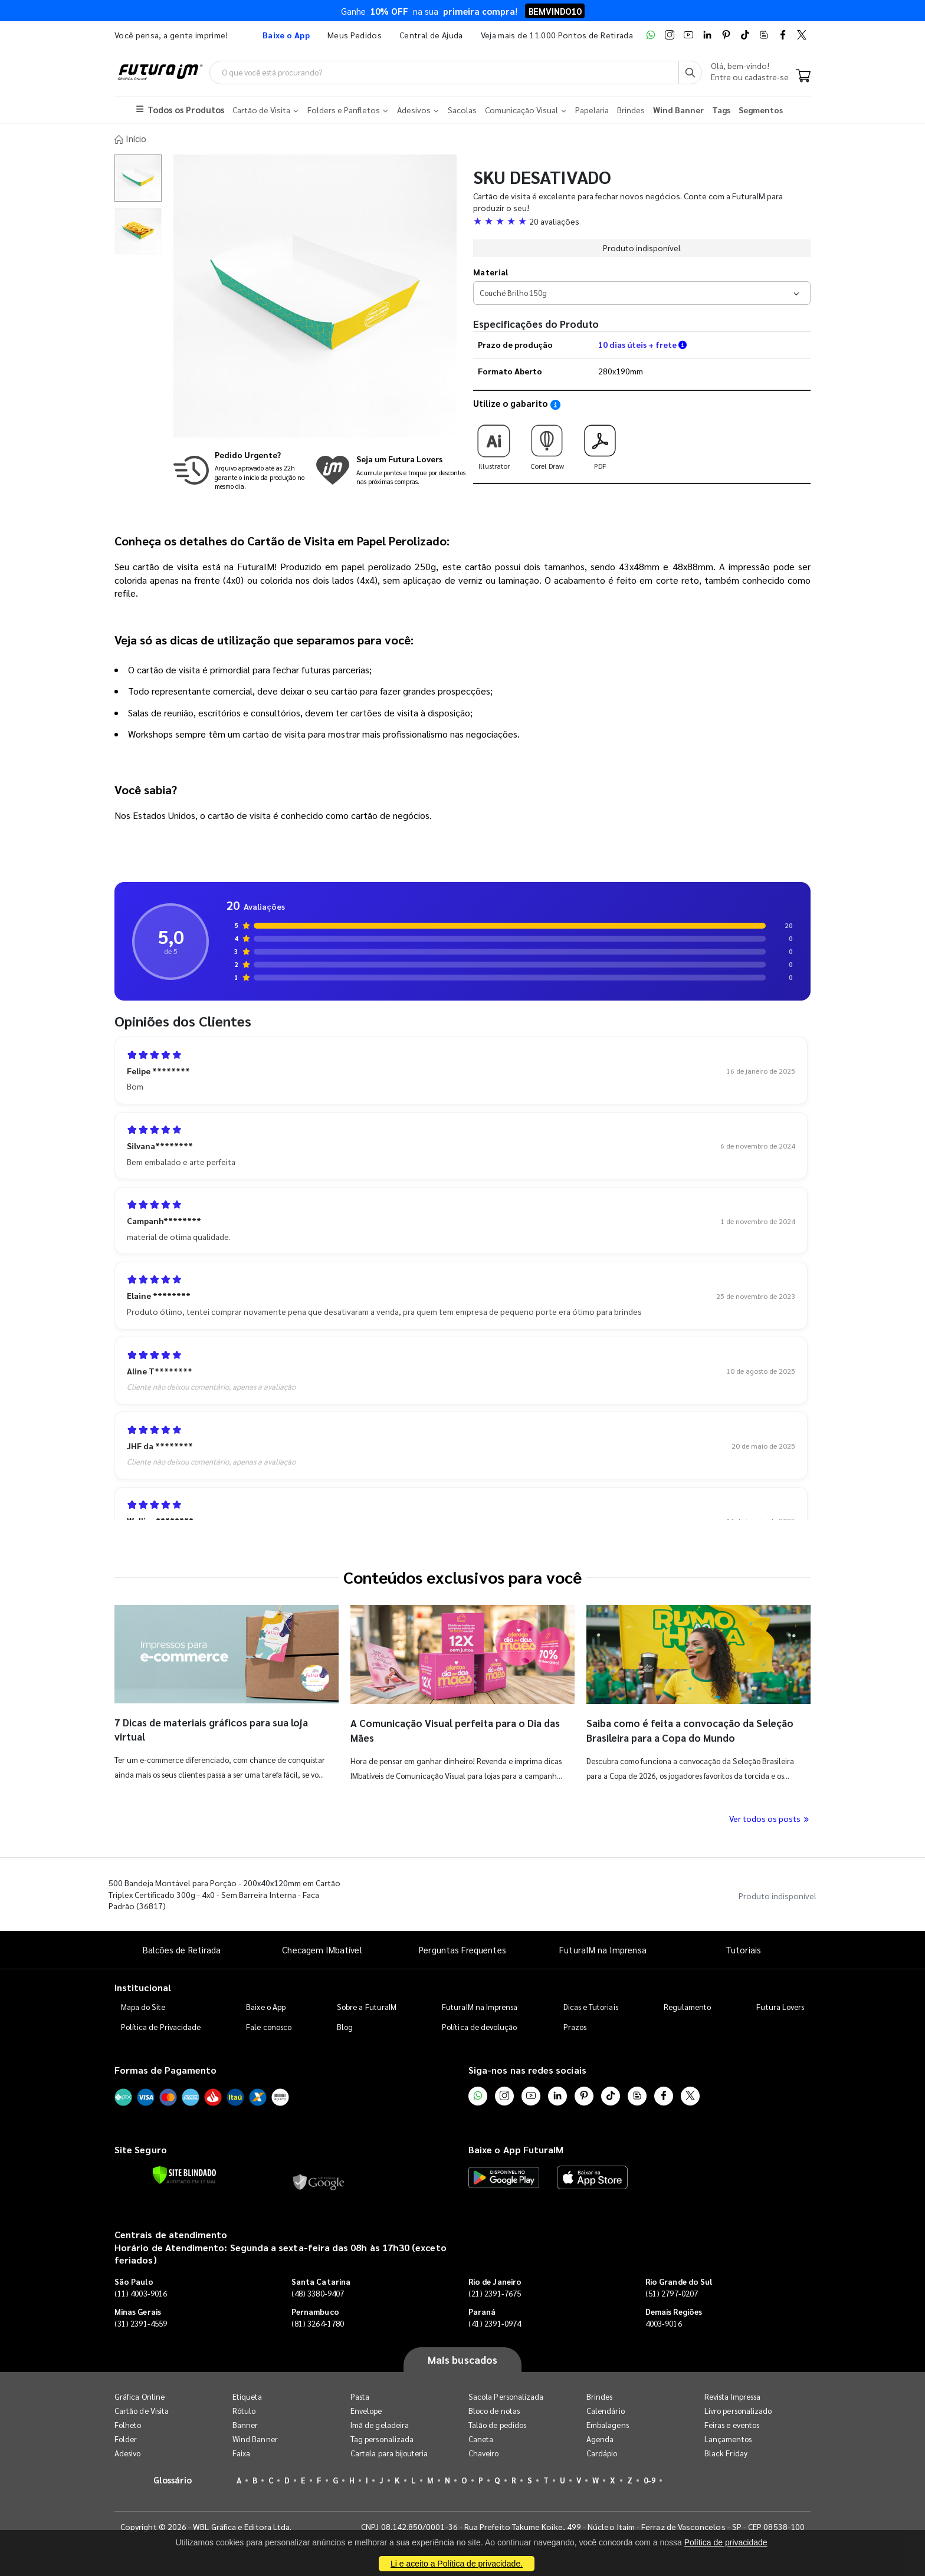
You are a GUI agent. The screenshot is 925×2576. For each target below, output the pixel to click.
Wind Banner (255, 2438)
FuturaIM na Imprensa (602, 1948)
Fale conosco (268, 2025)
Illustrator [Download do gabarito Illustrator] (493, 442)
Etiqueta (247, 2395)
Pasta (359, 2395)
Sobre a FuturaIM (366, 2005)
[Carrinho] (803, 76)
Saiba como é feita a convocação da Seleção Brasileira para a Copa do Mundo (684, 1728)
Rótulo (243, 2409)
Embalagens (607, 2424)
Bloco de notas (494, 2409)
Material (490, 270)
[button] (642, 219)
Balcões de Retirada (182, 1948)
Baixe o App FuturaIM (515, 2147)
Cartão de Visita (141, 2409)
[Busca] (690, 72)
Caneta (480, 2438)
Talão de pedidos (497, 2424)
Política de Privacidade (161, 2025)
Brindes (599, 2395)
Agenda (600, 2438)
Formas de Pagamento (165, 2068)
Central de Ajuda (431, 34)
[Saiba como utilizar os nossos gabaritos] (555, 403)
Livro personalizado (738, 2409)
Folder (125, 2438)
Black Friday (725, 2452)
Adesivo (127, 2452)
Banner (245, 2424)
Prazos (574, 2025)
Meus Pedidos (354, 34)
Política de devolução (479, 2025)
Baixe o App (266, 2005)
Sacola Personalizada (505, 2395)
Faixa (241, 2452)
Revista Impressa (732, 2395)
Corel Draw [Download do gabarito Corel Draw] (547, 442)
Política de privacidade (725, 2542)
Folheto (127, 2424)
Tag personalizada (382, 2438)
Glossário (172, 2478)
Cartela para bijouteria (389, 2452)
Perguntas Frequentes (462, 1948)
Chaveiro (483, 2452)
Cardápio (602, 2452)
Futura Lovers (780, 2005)
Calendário (605, 2409)
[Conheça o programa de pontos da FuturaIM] (390, 468)
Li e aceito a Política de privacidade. (457, 2563)
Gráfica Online (139, 2395)
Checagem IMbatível (322, 1948)
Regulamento (687, 2005)
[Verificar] (184, 2173)
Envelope (366, 2409)
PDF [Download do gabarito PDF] (600, 442)
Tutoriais (743, 1948)
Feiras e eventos (731, 2424)
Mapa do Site (143, 2005)
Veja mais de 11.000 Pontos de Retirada (557, 34)
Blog (345, 2025)
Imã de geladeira (379, 2424)
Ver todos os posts (770, 1817)
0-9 (649, 2479)
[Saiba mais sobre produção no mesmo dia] (241, 468)
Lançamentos (728, 2438)
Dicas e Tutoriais (590, 2005)
